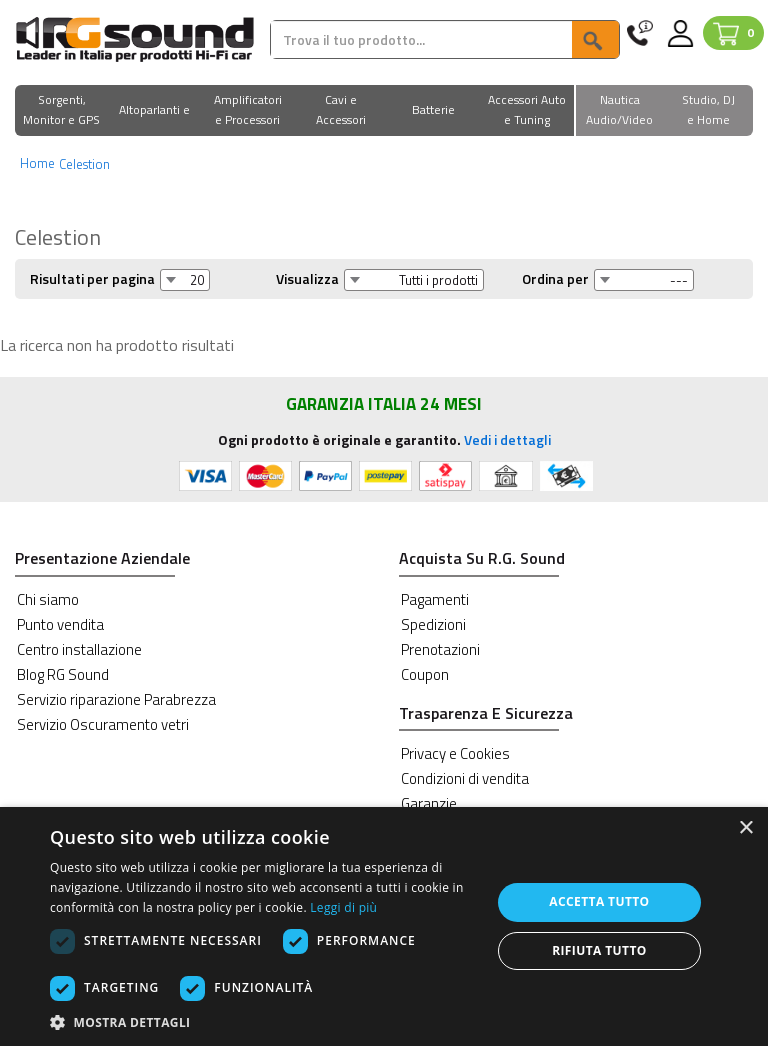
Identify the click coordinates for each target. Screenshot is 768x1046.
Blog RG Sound (63, 674)
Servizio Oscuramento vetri (103, 724)
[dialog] (384, 926)
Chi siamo (48, 599)
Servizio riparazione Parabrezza (116, 699)
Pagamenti (435, 599)
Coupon (425, 674)
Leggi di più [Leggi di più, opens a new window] (343, 907)
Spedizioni (433, 624)
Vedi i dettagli (507, 439)
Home (37, 163)
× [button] (745, 828)
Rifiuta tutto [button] (599, 950)
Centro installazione (79, 649)
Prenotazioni (440, 649)
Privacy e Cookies (455, 753)
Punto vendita (60, 624)
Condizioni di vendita (465, 778)
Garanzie (429, 803)
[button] (61, 111)
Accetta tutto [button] (599, 901)
